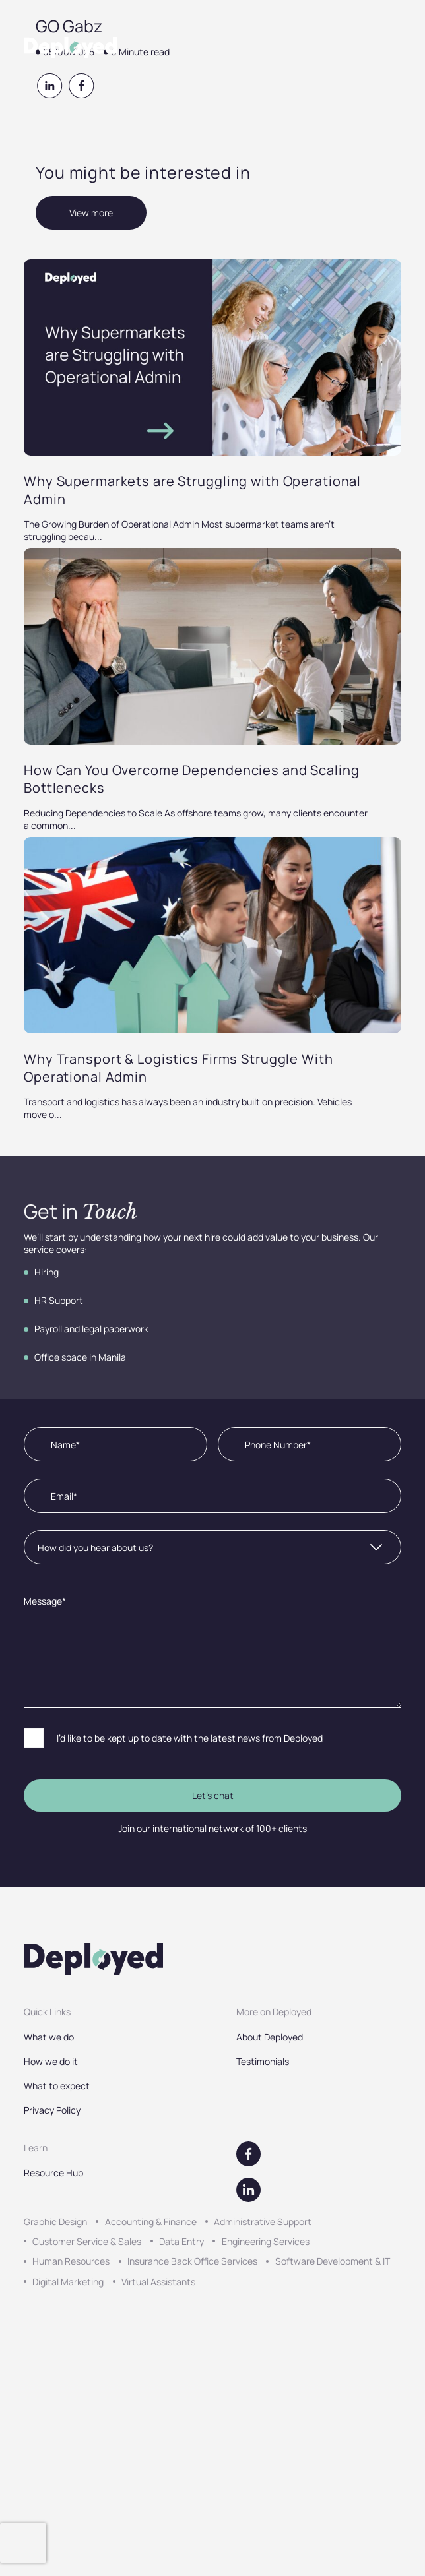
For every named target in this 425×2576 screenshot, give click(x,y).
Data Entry (181, 2241)
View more (91, 212)
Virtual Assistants (158, 2281)
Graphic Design (55, 2221)
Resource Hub (53, 2172)
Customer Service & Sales (86, 2241)
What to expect (57, 2085)
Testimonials (262, 2061)
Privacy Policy (52, 2110)
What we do (49, 2037)
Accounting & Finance (151, 2221)
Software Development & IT (332, 2261)
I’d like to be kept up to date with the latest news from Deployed (190, 1738)
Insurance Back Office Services (192, 2261)
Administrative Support (262, 2221)
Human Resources (71, 2261)
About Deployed (269, 2037)
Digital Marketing (68, 2281)
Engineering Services (266, 2241)
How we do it (51, 2061)
